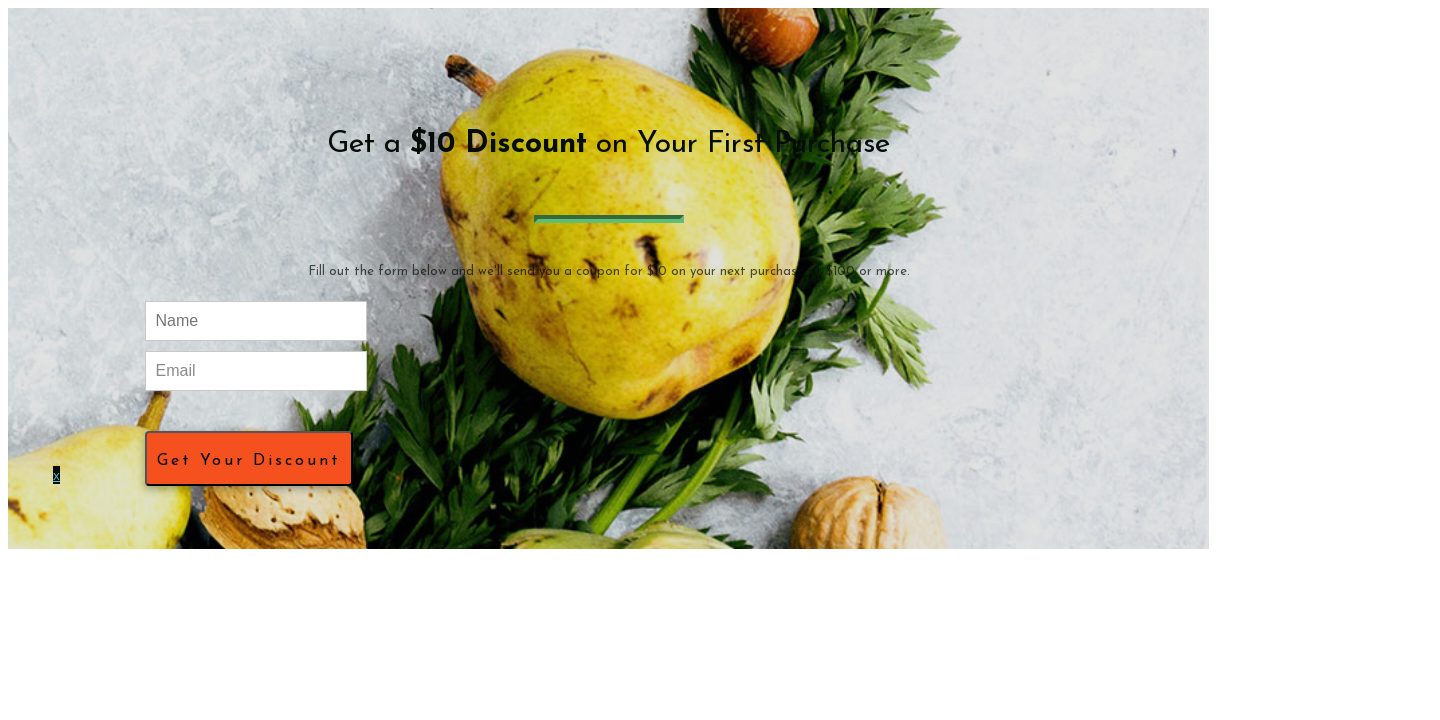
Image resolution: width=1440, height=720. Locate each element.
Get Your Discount (249, 461)
